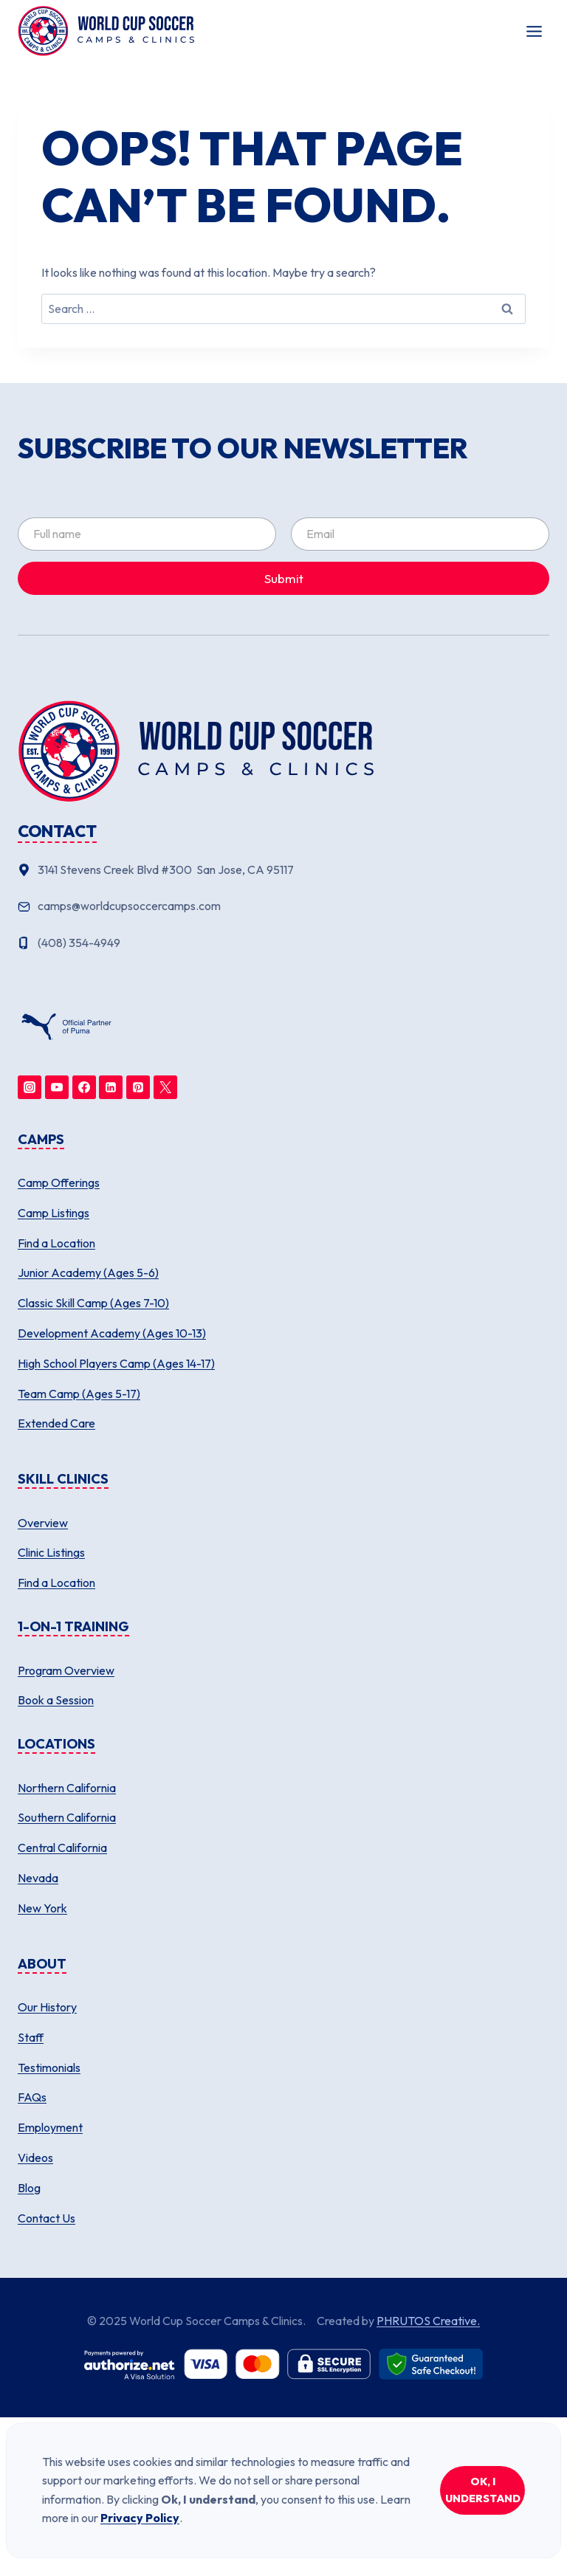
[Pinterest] (138, 1087)
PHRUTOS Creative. (428, 2320)
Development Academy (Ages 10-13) (112, 1333)
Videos (35, 2157)
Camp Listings (53, 1212)
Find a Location (56, 1243)
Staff (31, 2037)
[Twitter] (165, 1087)
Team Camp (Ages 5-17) (79, 1393)
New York (42, 1908)
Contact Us (46, 2218)
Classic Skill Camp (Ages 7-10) (93, 1302)
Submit (283, 578)
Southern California (67, 1817)
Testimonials (49, 2067)
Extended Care (56, 1423)
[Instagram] (29, 1087)
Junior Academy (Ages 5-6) (88, 1272)
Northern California (67, 1787)
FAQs (32, 2097)
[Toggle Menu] (534, 31)
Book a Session (56, 1699)
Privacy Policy (139, 2517)
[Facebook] (84, 1087)
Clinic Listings (51, 1552)
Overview (43, 1522)
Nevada (38, 1877)
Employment (50, 2127)
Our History (47, 2007)
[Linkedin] (111, 1087)
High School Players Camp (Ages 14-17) (116, 1363)
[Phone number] (283, 943)
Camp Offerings (59, 1182)
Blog (29, 2187)
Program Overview (66, 1670)
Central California (62, 1847)
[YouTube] (57, 1087)
